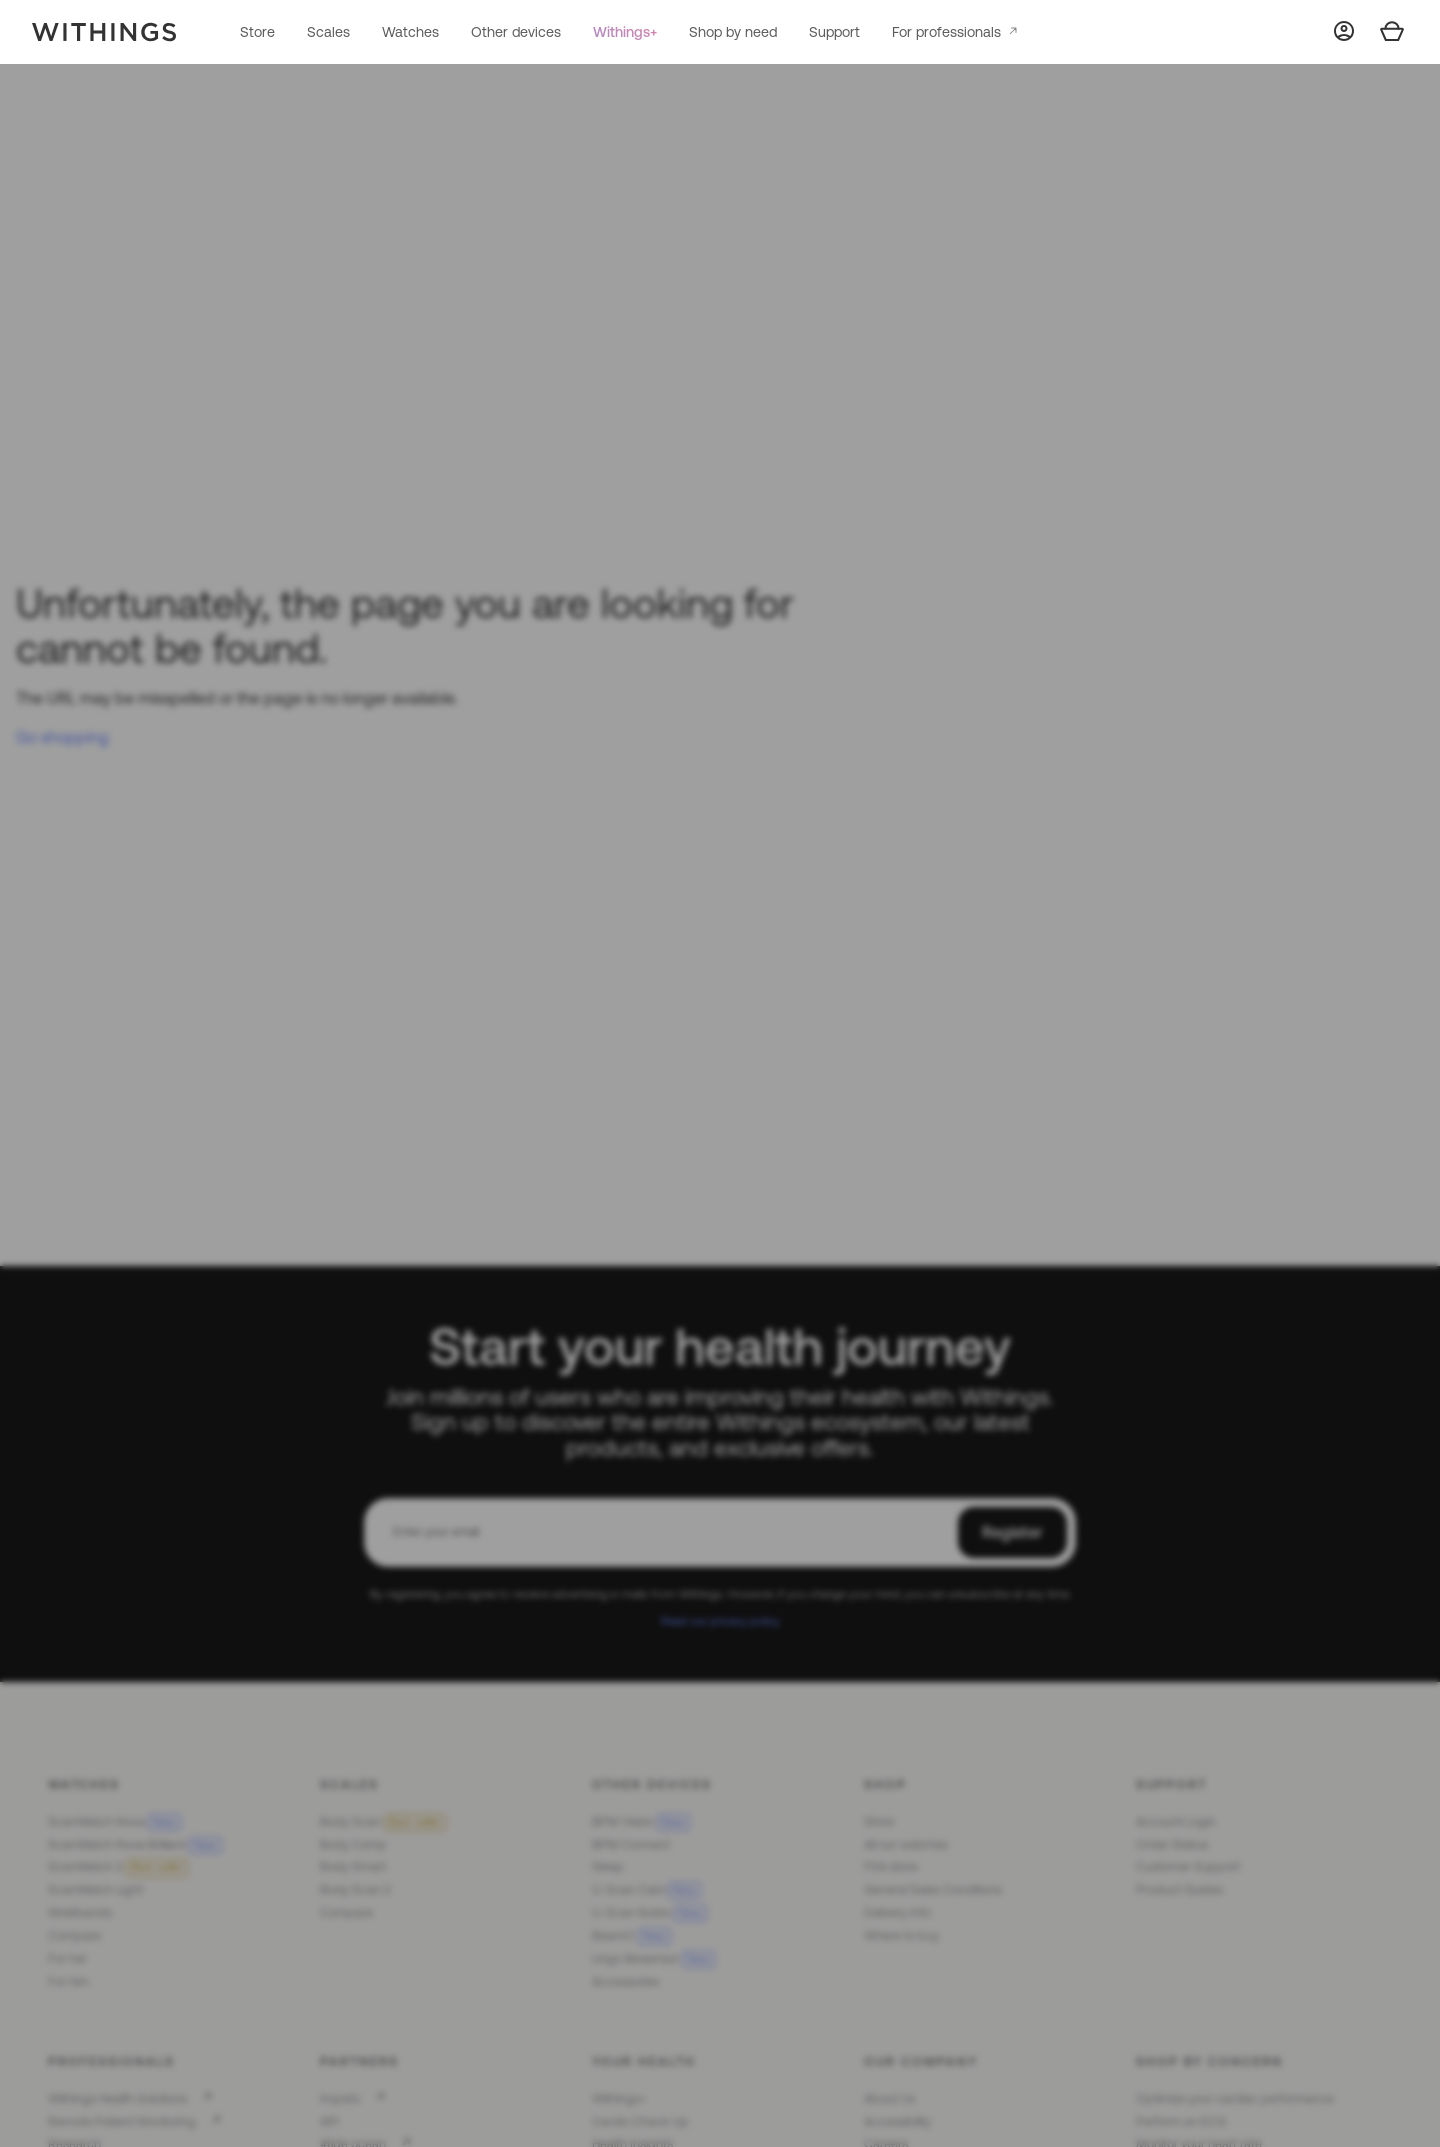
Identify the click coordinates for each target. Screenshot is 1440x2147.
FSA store (891, 1866)
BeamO (631, 1935)
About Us (889, 2098)
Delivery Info (897, 1912)
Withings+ (625, 32)
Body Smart (353, 1866)
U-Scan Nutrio (649, 1912)
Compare (74, 1935)
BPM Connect (631, 1844)
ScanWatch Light (95, 1889)
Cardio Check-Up (640, 2121)
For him (68, 1981)
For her (67, 1958)
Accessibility (897, 2121)
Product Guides (1179, 1889)
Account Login (1176, 1821)
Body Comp (353, 1844)
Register (1012, 1532)
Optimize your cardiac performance (1235, 2098)
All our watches (906, 1844)
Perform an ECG (1181, 2121)
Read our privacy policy (720, 1620)
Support (834, 32)
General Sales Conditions (933, 1889)
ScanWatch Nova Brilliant (135, 1844)
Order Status (1172, 1844)
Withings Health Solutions (117, 2098)
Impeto (340, 2098)
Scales (328, 32)
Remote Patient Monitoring (122, 2121)
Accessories (625, 1981)
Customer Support (1188, 1866)
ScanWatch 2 (118, 1866)
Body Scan (383, 1821)
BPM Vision (641, 1821)
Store (257, 32)
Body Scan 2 (355, 1889)
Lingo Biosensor (653, 1958)
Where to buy (901, 1935)
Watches (410, 32)
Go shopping (62, 737)
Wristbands (80, 1912)
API (329, 2121)
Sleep (608, 1866)
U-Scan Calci (646, 1889)
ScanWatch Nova (114, 1821)
